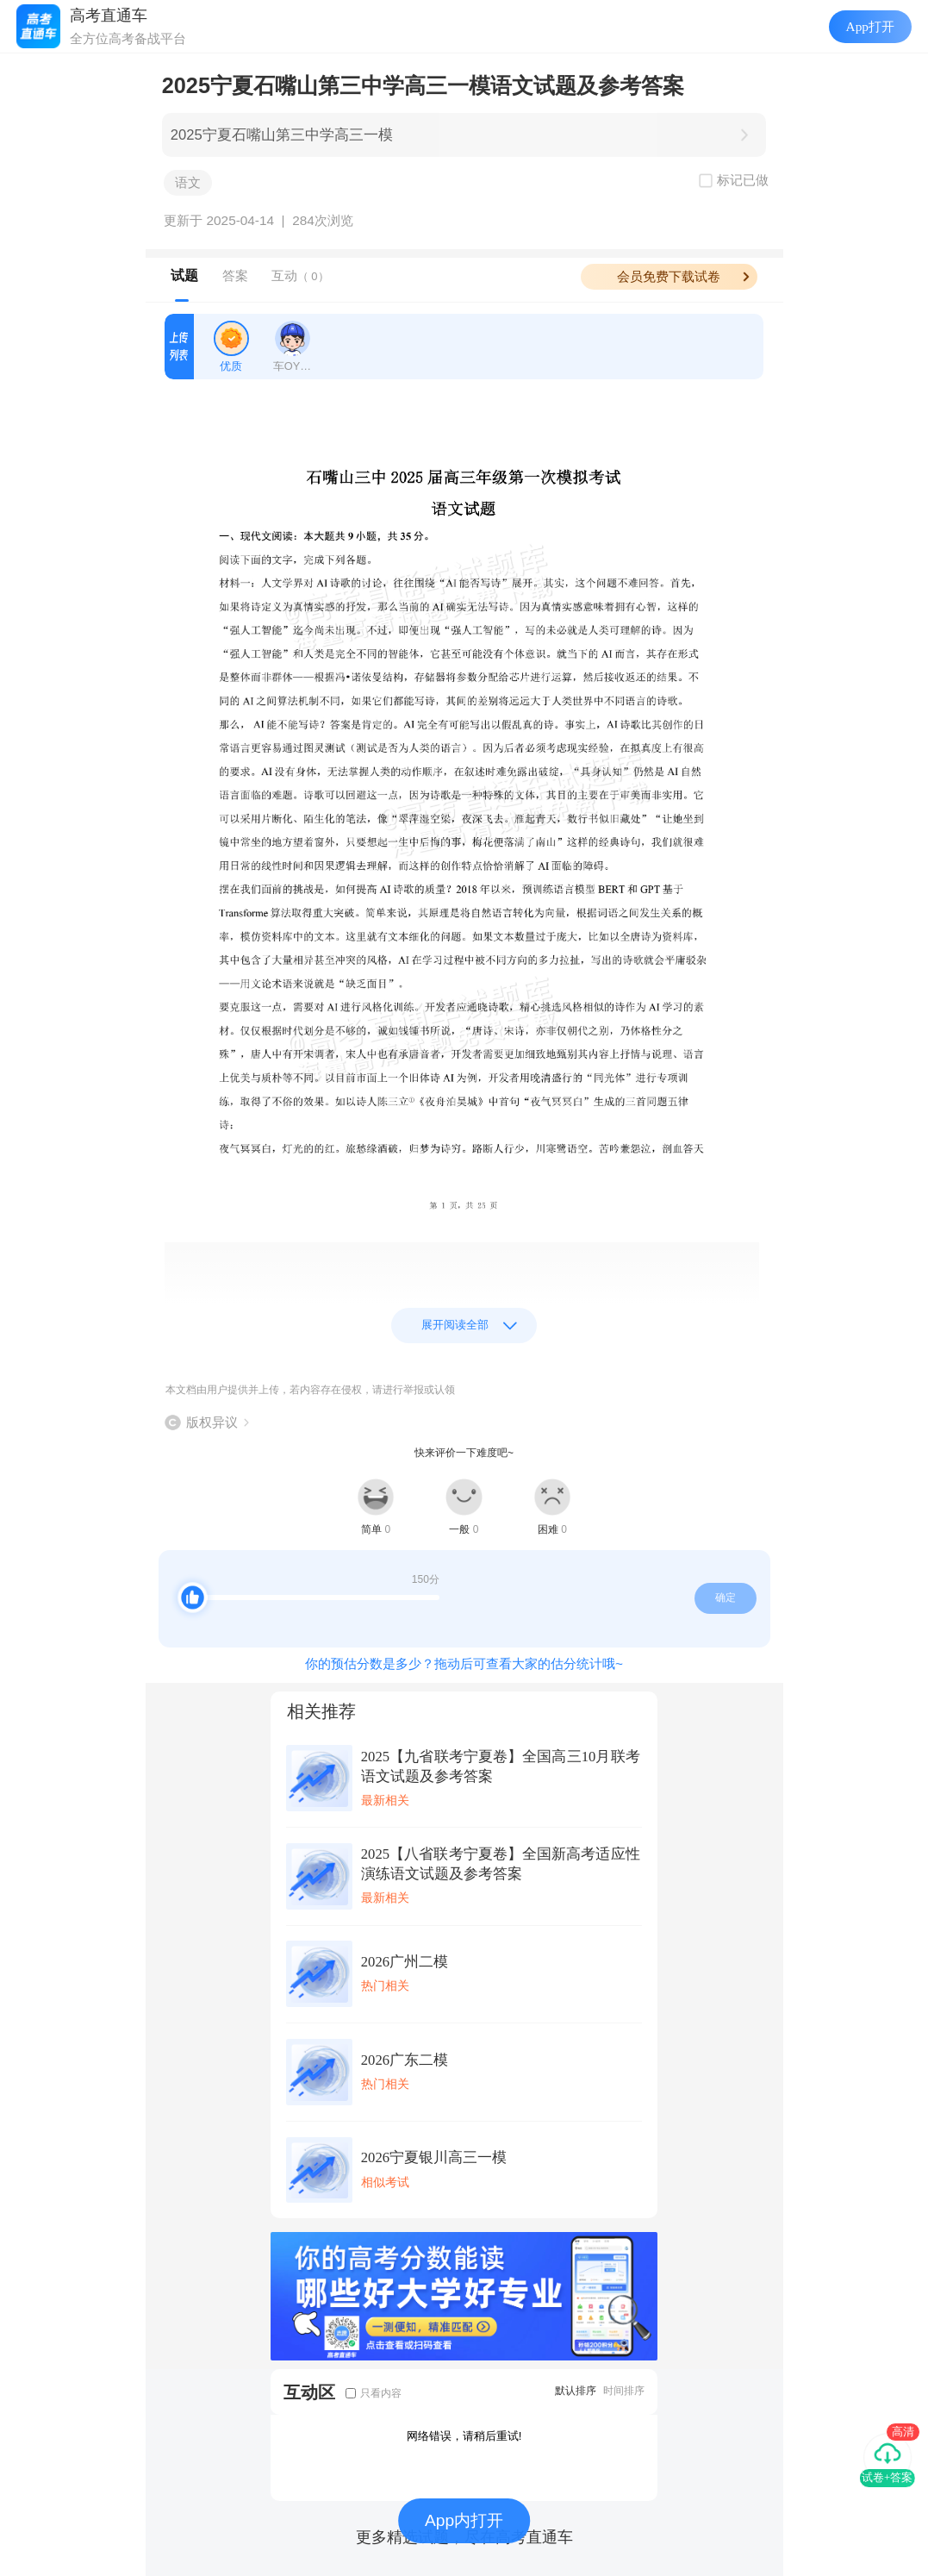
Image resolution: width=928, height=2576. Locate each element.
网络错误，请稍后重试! (464, 2435)
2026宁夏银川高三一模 (434, 2157)
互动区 (309, 2392)
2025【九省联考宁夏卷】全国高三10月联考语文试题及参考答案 (500, 1766)
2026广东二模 (404, 2060)
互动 (300, 275)
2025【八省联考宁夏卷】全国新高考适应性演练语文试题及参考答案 (500, 1864)
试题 (184, 275)
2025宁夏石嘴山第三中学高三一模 (282, 135)
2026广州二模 (404, 1962)
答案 (235, 275)
